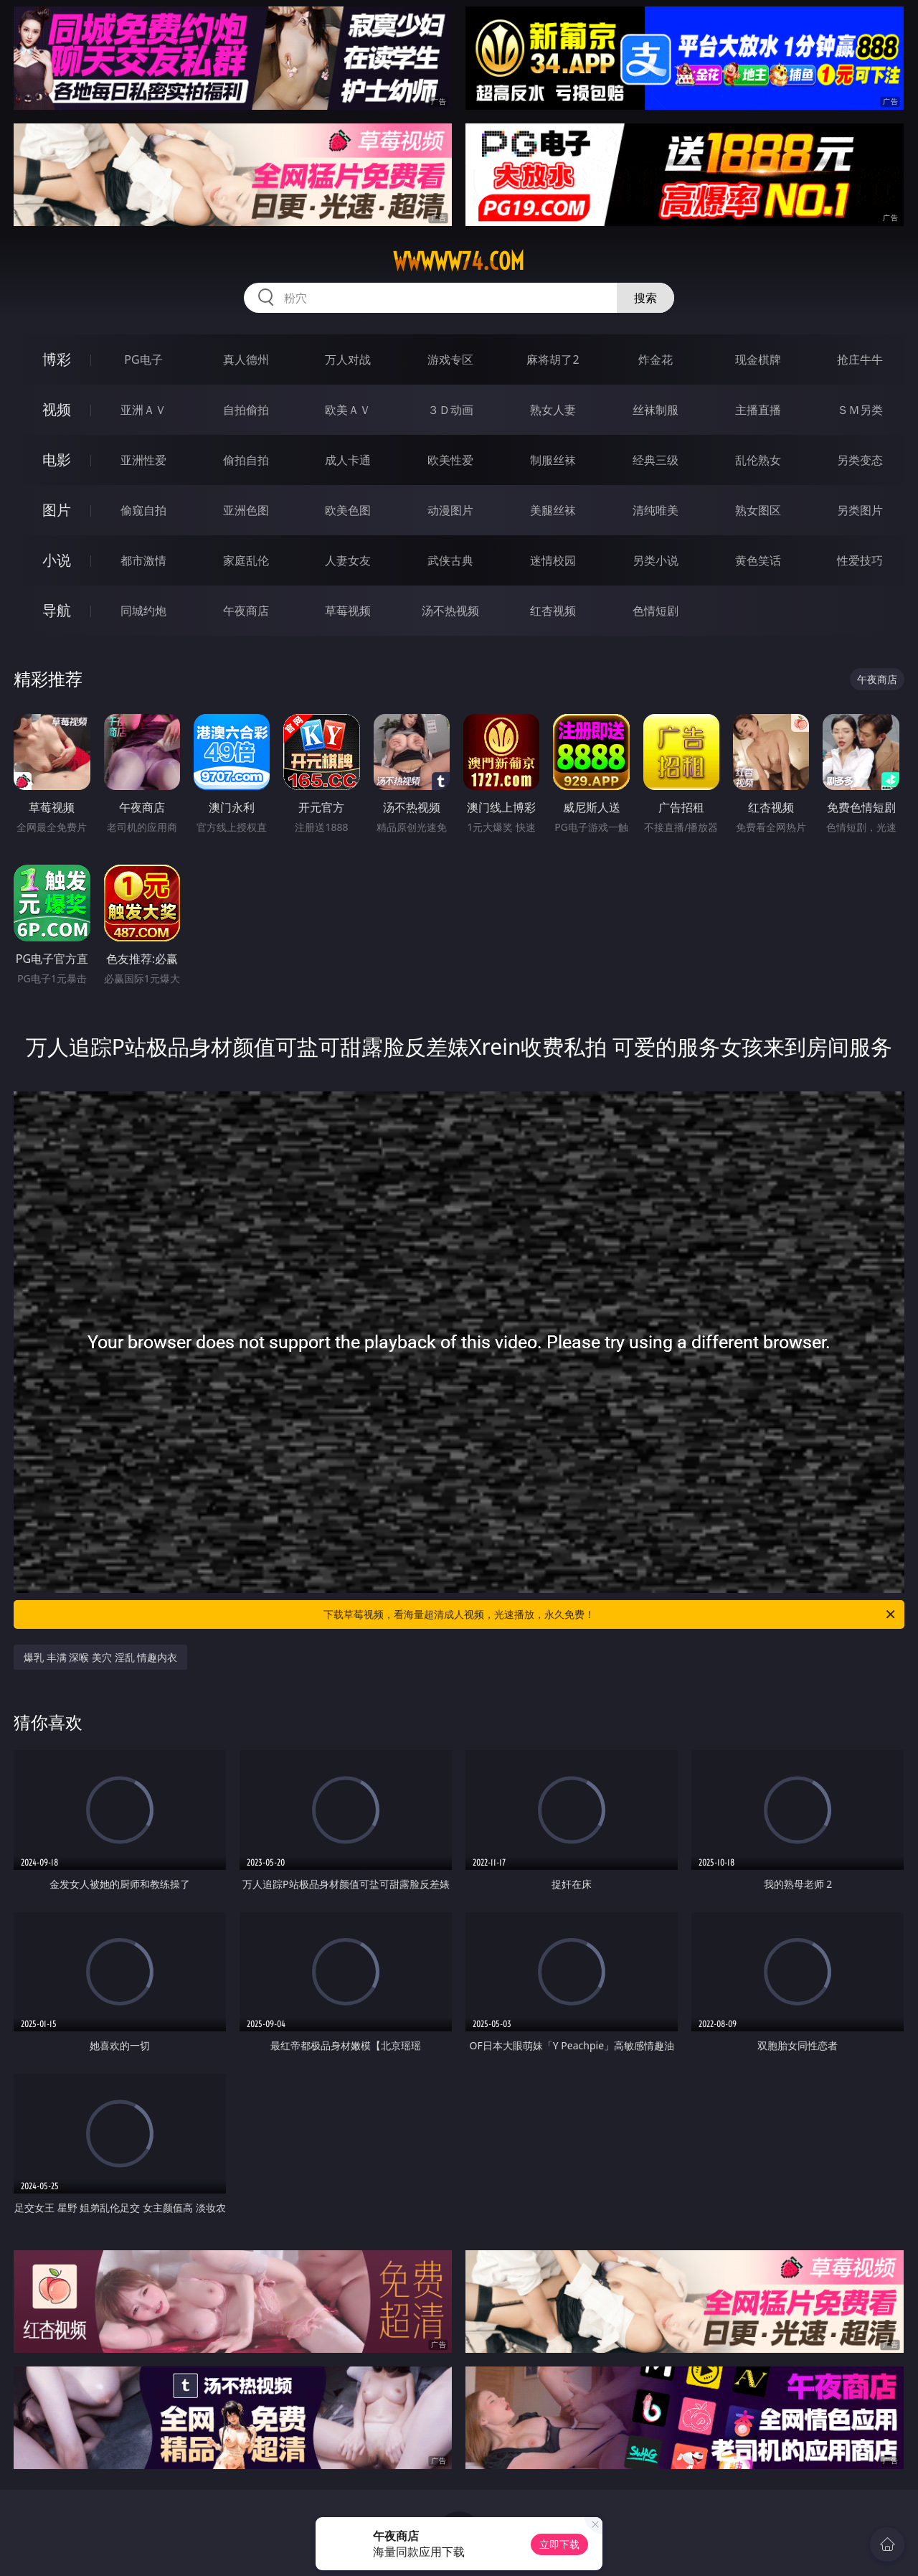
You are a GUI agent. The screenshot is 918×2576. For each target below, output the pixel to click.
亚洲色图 (246, 510)
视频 (56, 409)
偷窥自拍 (143, 510)
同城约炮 (143, 611)
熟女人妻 (553, 410)
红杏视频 (553, 611)
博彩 (56, 359)
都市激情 (143, 560)
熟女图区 (758, 510)
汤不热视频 (450, 611)
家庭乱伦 (246, 560)
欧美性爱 (450, 460)
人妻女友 (348, 560)
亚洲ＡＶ (143, 410)
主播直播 (758, 410)
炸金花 (655, 359)
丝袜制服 (655, 410)
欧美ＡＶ (348, 410)
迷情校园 (553, 560)
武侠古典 (450, 560)
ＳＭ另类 (860, 410)
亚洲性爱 (143, 460)
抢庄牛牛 (860, 359)
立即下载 (559, 2544)
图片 (56, 510)
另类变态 (860, 460)
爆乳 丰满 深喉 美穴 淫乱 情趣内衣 (100, 1657)
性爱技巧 (860, 560)
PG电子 (143, 359)
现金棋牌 (758, 359)
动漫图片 (450, 510)
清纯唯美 (655, 510)
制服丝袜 (553, 460)
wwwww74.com (458, 261)
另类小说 (655, 560)
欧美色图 (348, 510)
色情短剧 (655, 611)
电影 (56, 459)
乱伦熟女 (758, 460)
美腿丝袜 (553, 510)
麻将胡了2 (552, 359)
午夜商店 (246, 611)
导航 (56, 610)
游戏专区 (450, 359)
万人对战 (348, 359)
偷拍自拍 (246, 460)
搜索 (645, 298)
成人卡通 (348, 460)
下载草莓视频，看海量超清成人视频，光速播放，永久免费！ (610, 1614)
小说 (56, 560)
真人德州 (246, 359)
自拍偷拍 (246, 410)
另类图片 (860, 510)
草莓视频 (348, 611)
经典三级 (655, 460)
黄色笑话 (758, 560)
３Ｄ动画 (450, 410)
